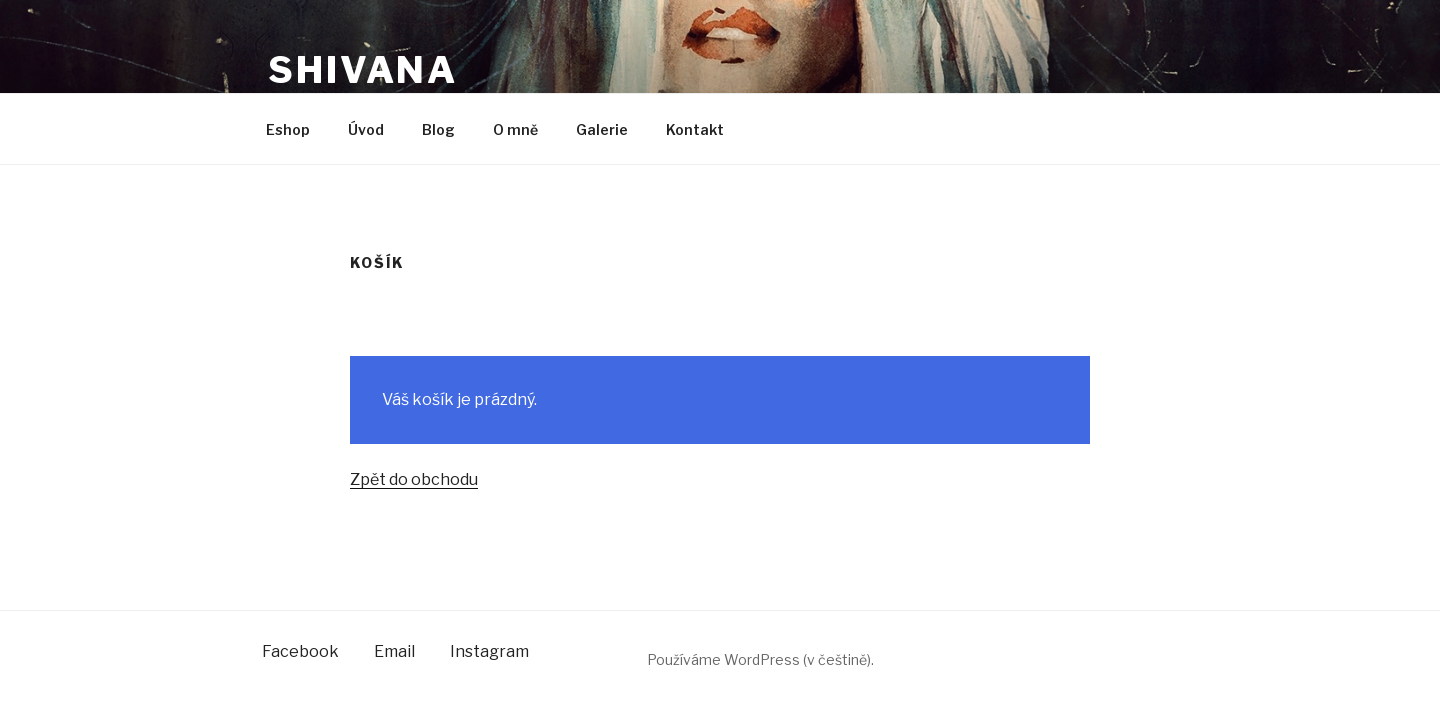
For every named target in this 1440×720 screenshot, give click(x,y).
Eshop (288, 129)
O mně (515, 129)
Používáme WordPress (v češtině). (760, 659)
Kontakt (695, 129)
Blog (438, 129)
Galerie (602, 129)
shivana (363, 70)
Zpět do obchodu (414, 479)
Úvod (366, 129)
